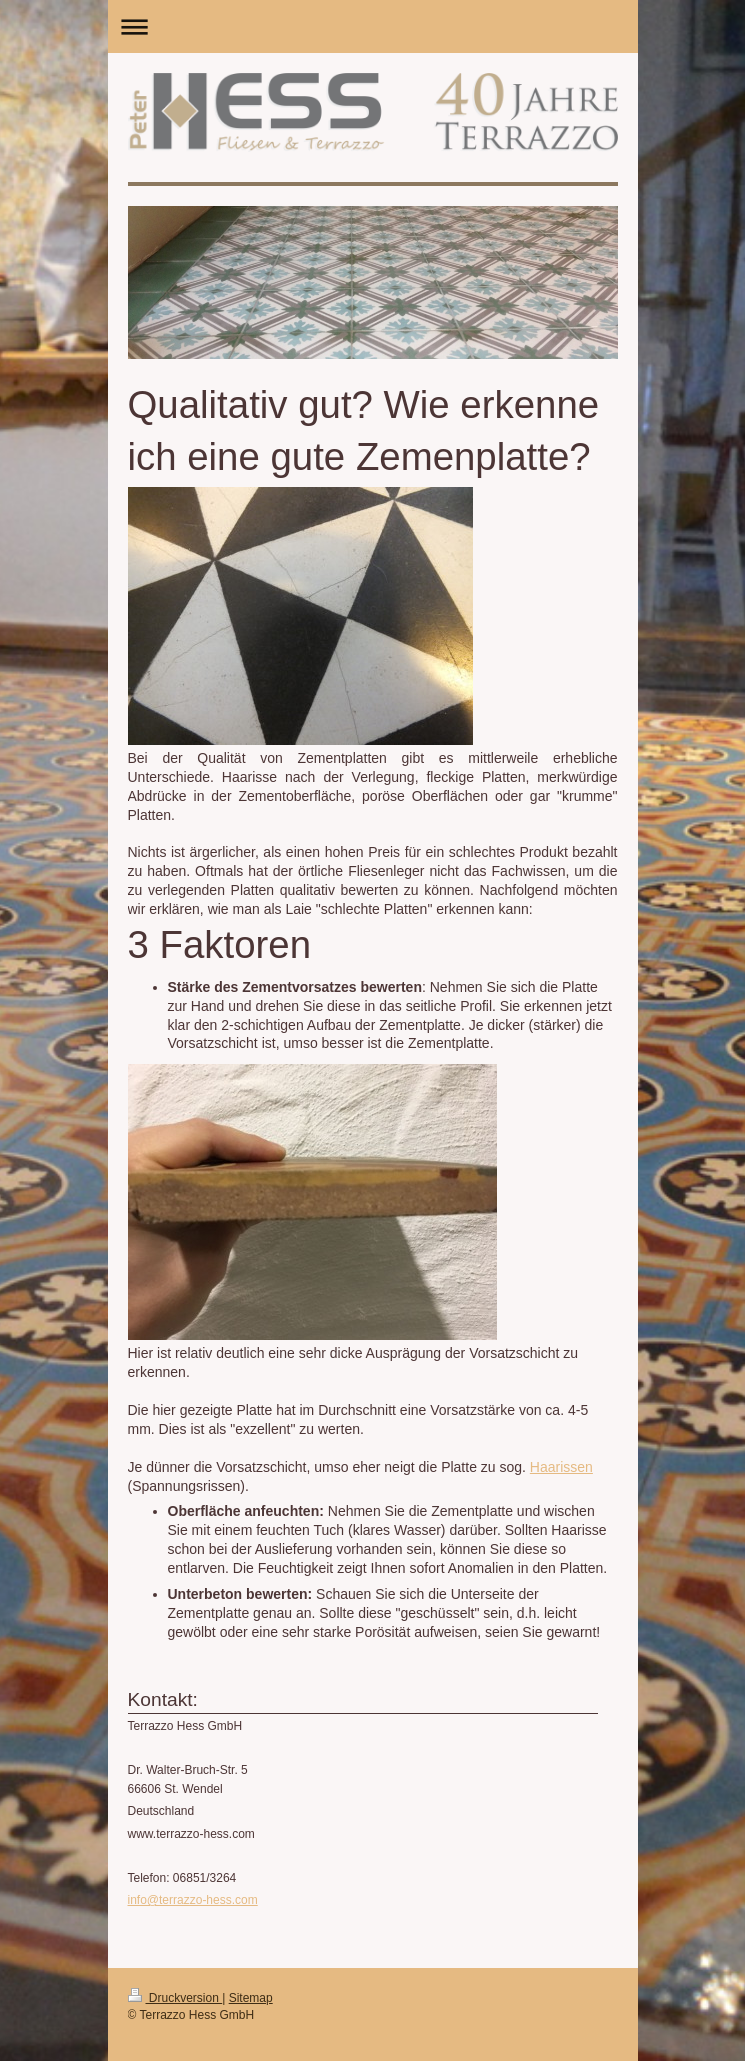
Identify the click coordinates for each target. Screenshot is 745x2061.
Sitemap (251, 1998)
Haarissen (561, 1467)
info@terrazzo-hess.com (193, 1900)
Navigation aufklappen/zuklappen (373, 26)
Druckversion (175, 1998)
